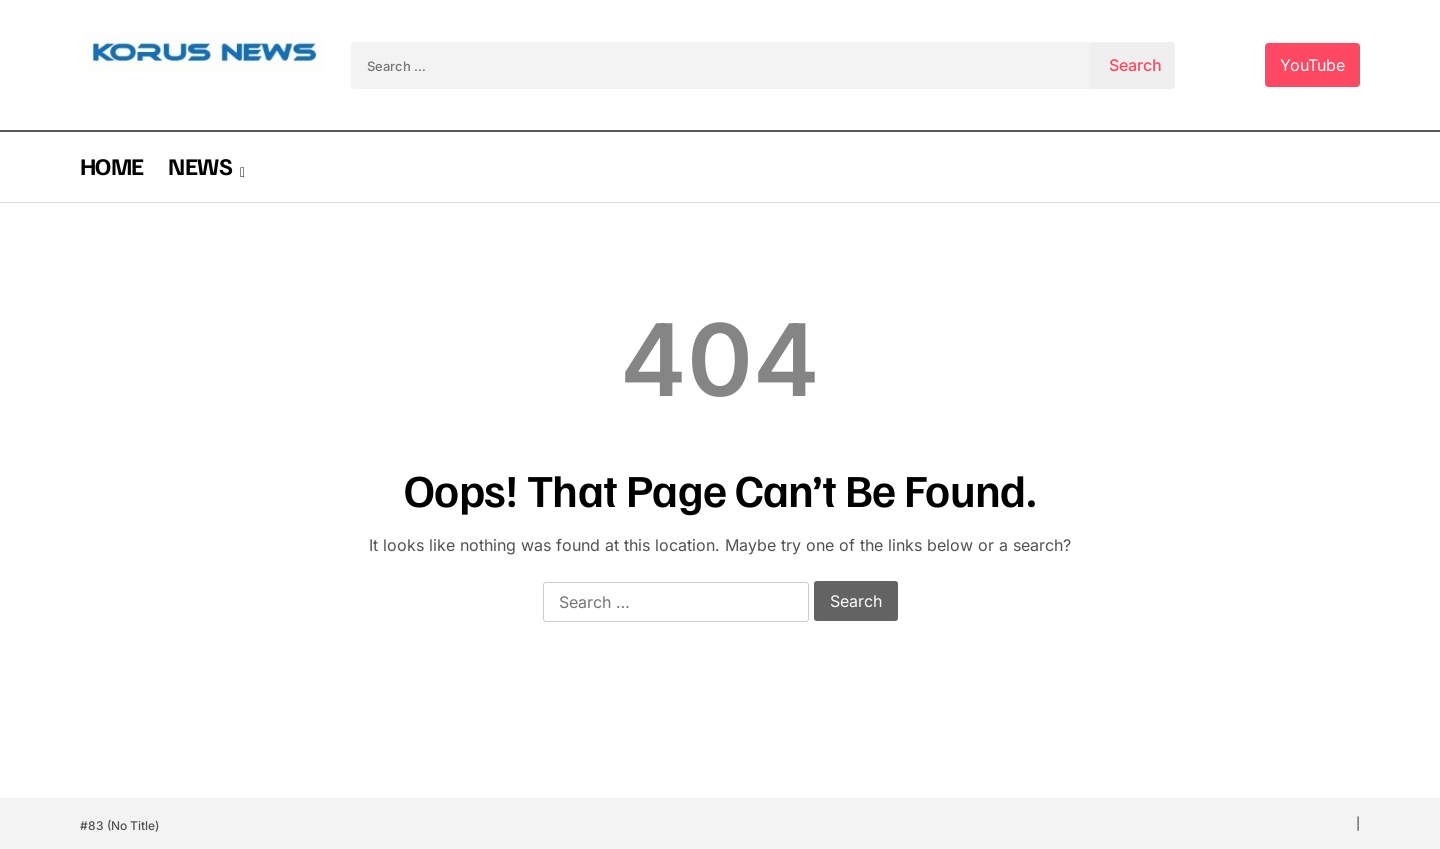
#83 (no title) (119, 825)
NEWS (199, 165)
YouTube (1312, 65)
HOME (111, 165)
